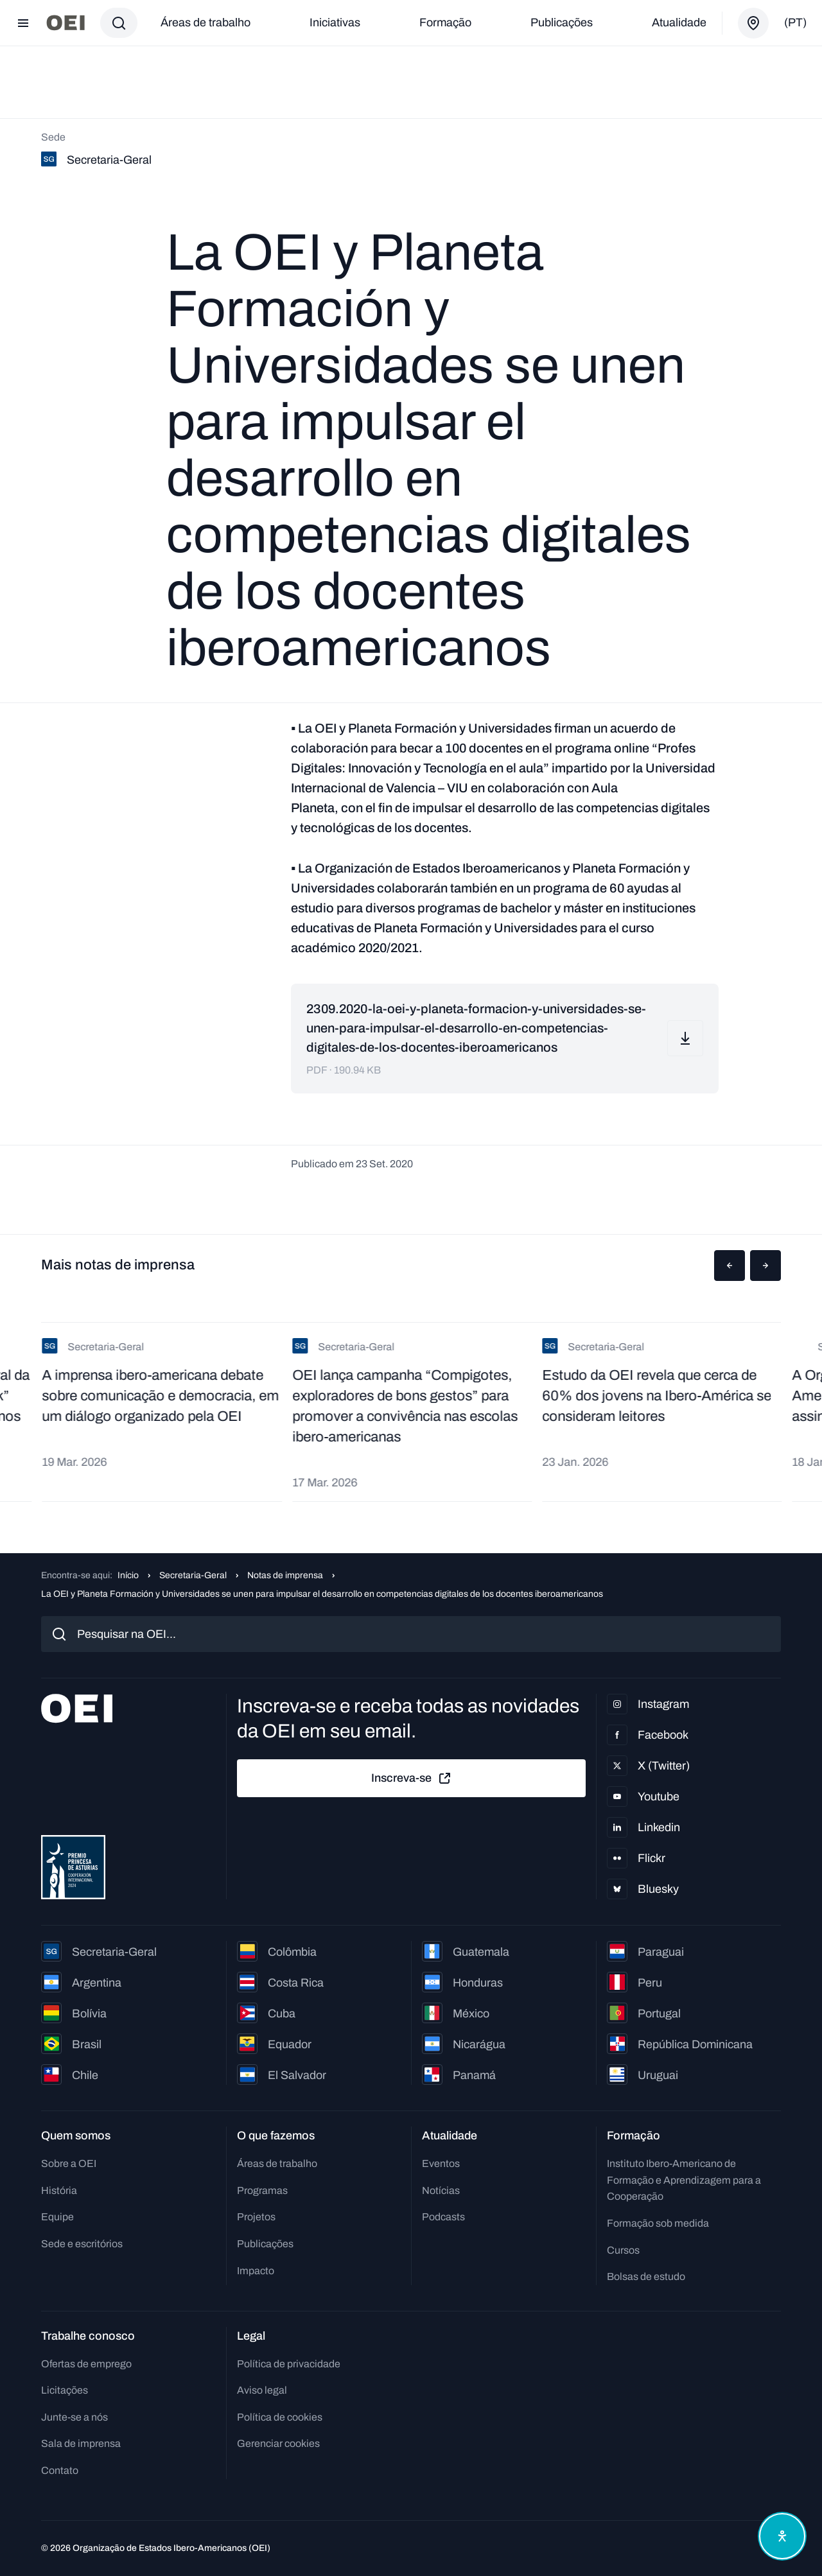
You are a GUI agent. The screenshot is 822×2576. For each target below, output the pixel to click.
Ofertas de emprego (86, 2363)
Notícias (441, 2190)
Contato (59, 2470)
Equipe (57, 2216)
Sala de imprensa (81, 2443)
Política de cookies (279, 2417)
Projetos (256, 2216)
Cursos (623, 2250)
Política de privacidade (288, 2363)
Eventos (441, 2163)
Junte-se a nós (74, 2417)
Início (128, 1575)
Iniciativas (335, 22)
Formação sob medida (658, 2223)
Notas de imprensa (285, 1575)
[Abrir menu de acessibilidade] (782, 2536)
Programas (262, 2190)
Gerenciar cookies (278, 2443)
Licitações (64, 2390)
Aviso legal (262, 2390)
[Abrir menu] (23, 23)
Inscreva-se (411, 1778)
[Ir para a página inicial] (65, 23)
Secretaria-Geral (193, 1575)
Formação (445, 22)
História (59, 2190)
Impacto (255, 2270)
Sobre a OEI (68, 2163)
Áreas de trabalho (205, 22)
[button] (729, 1265)
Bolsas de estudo (646, 2276)
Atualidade (679, 22)
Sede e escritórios (82, 2243)
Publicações (561, 22)
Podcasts (443, 2216)
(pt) (795, 22)
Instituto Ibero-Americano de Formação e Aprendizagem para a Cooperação (684, 2180)
